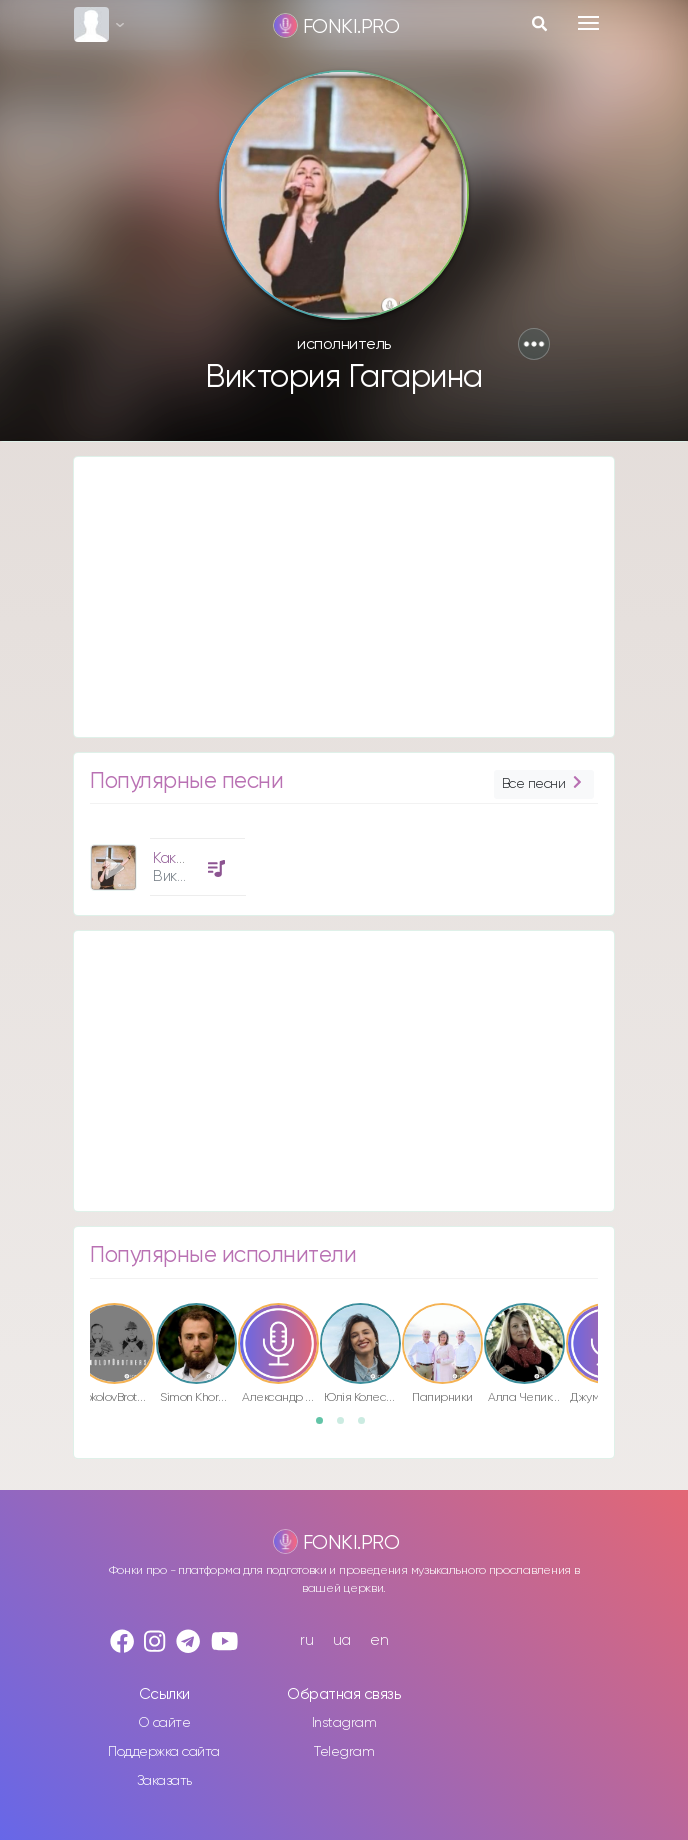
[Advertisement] (344, 597)
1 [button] (326, 1427)
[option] (165, 859)
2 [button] (347, 1427)
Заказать (164, 1781)
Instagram (344, 1723)
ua (342, 1640)
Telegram (344, 1752)
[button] (534, 344)
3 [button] (368, 1427)
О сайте (164, 1723)
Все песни (544, 784)
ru (306, 1640)
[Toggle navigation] (588, 23)
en (379, 1640)
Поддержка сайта (164, 1752)
